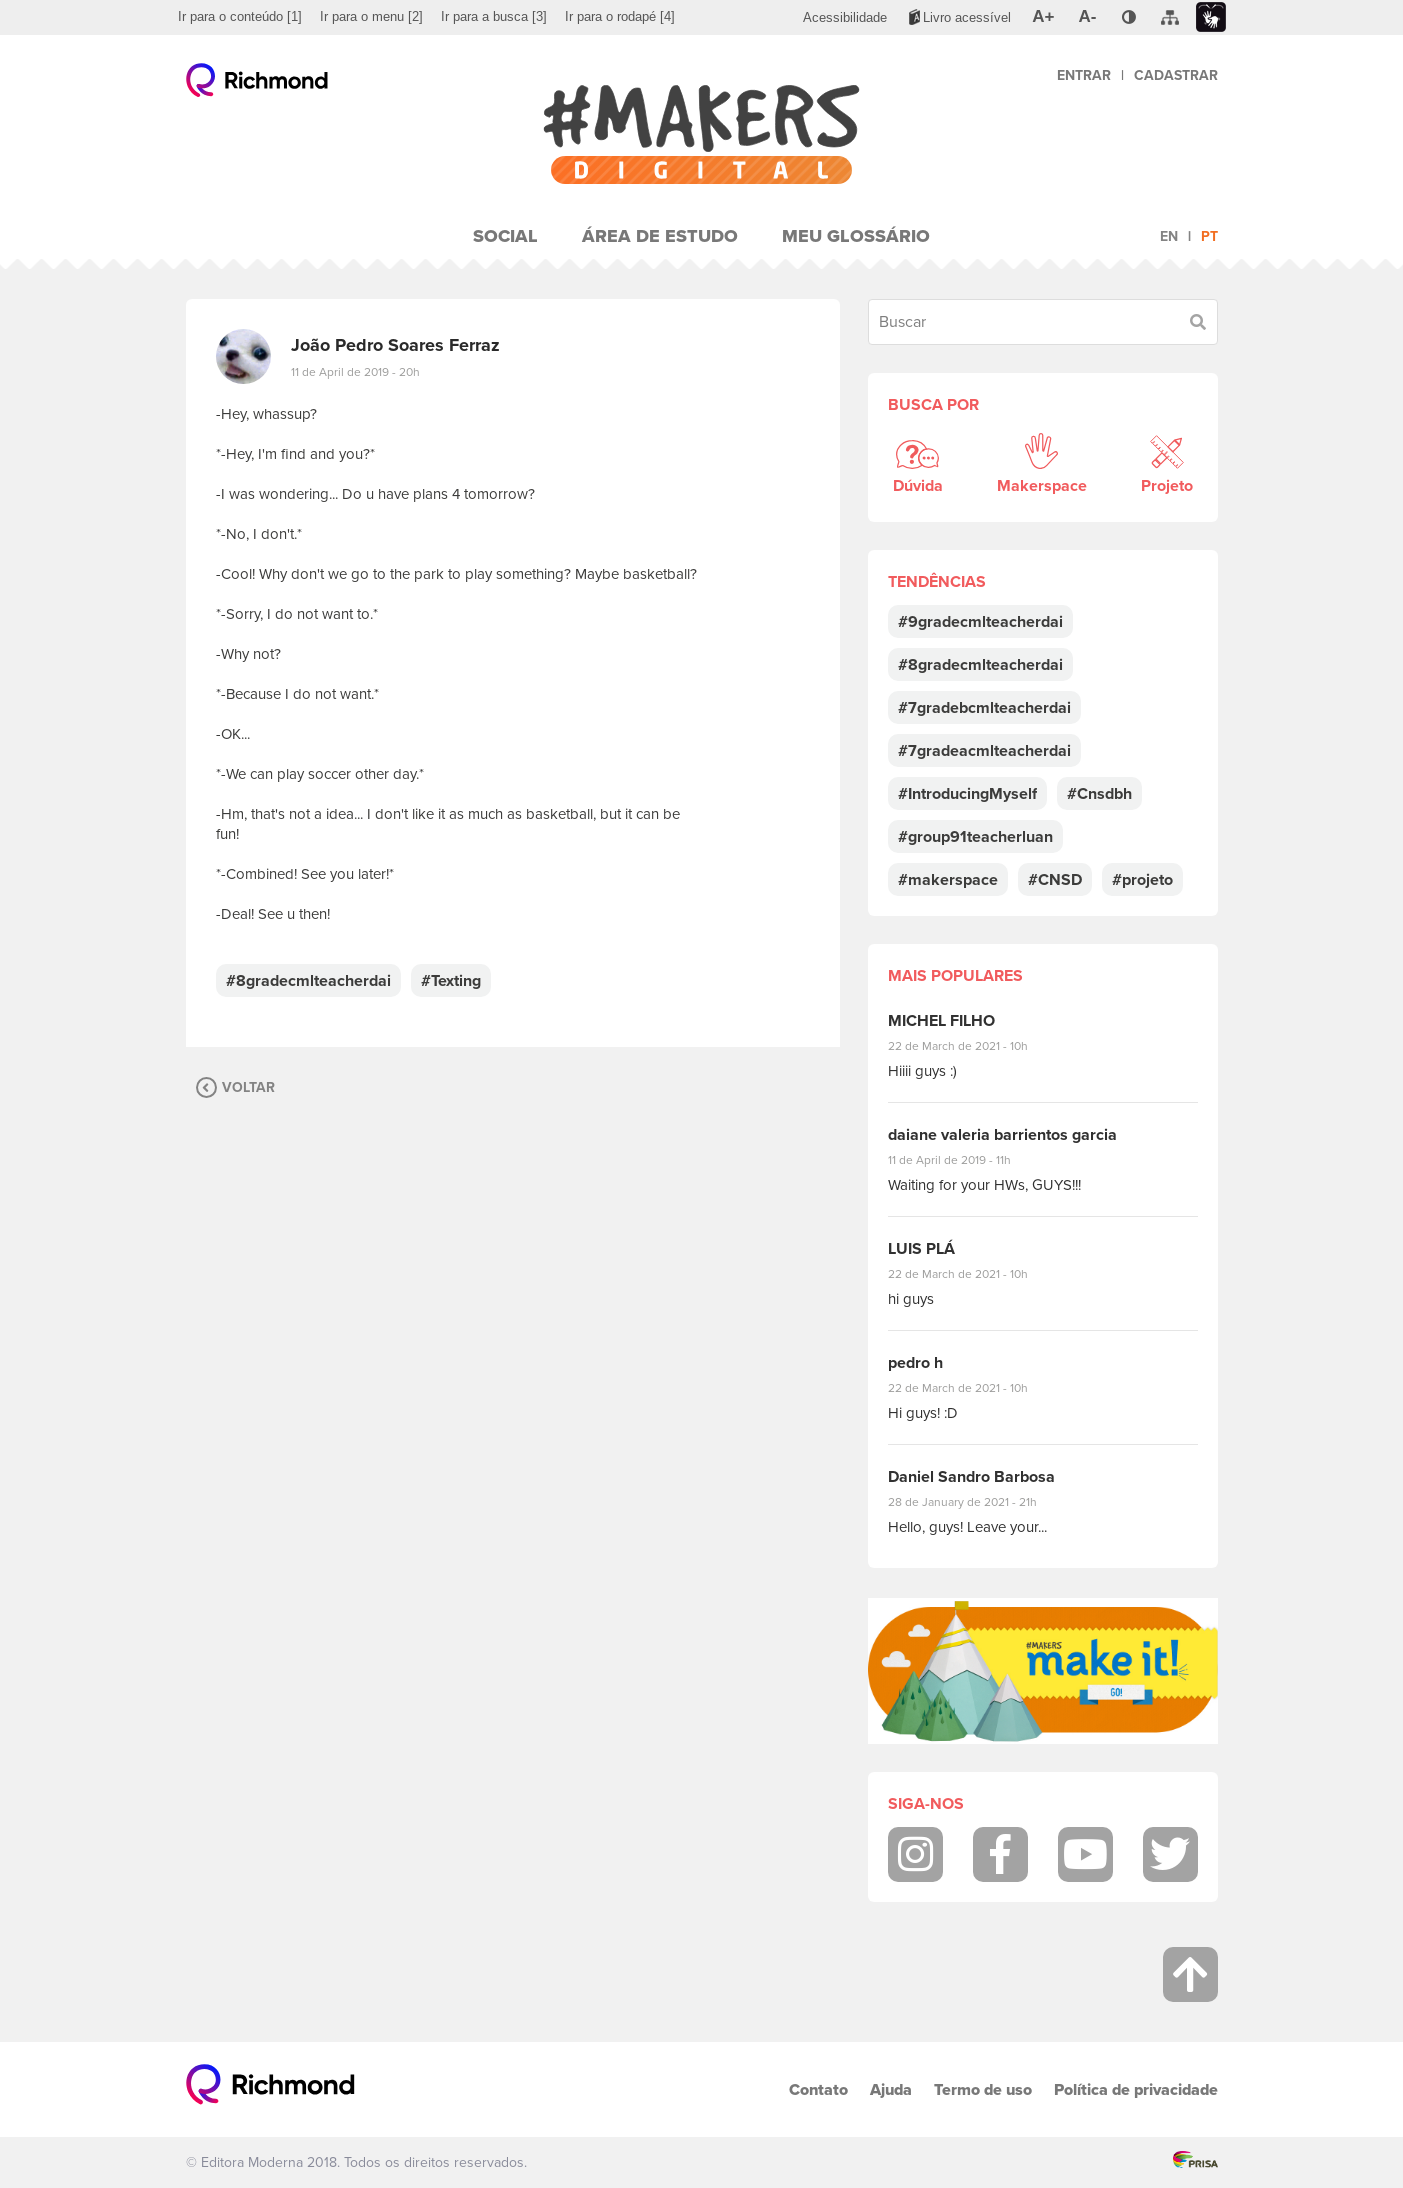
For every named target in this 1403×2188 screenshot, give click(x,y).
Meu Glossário (856, 236)
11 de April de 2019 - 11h (963, 1160)
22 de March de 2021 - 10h (975, 1046)
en (1169, 236)
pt (1209, 236)
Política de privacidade (1136, 2089)
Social (505, 236)
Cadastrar (1176, 75)
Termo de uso (983, 2089)
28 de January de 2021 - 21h (977, 1502)
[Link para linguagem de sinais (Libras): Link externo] (1211, 17)
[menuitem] (240, 17)
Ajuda (891, 2089)
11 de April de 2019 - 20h (355, 372)
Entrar (1084, 75)
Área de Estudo (660, 236)
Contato (818, 2089)
